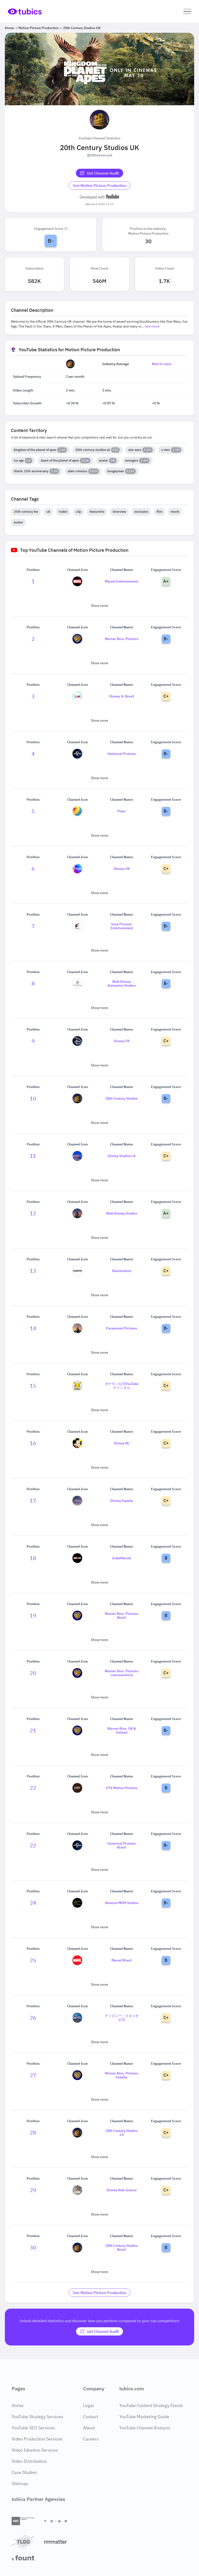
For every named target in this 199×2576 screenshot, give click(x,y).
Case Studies (24, 2472)
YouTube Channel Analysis (144, 2428)
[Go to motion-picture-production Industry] (99, 185)
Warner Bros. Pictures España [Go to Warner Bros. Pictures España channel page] (121, 2075)
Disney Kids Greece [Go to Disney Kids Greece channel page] (122, 2190)
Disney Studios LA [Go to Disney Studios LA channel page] (121, 1156)
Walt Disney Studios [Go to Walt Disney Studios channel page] (121, 1213)
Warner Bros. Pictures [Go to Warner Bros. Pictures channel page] (121, 639)
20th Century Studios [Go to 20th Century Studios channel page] (121, 1098)
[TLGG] (26, 2541)
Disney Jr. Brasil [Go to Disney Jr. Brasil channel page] (121, 696)
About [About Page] (89, 2428)
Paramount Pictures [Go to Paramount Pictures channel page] (121, 1328)
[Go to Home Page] (25, 11)
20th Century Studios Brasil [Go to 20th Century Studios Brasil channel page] (121, 2247)
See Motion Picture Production (99, 185)
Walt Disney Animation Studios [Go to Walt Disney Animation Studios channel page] (121, 983)
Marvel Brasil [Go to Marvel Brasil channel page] (121, 1960)
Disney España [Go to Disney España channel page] (121, 1500)
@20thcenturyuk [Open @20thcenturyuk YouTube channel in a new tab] (99, 155)
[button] (187, 11)
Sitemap (20, 2483)
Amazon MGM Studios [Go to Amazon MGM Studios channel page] (121, 1903)
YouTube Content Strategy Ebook (151, 2405)
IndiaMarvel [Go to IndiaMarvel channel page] (121, 1558)
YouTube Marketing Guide (144, 2416)
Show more (99, 605)
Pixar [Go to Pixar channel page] (122, 811)
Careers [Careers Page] (91, 2439)
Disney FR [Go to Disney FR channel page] (121, 1041)
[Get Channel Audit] (99, 173)
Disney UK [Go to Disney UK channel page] (122, 868)
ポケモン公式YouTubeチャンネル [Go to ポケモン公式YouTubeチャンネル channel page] (121, 1386)
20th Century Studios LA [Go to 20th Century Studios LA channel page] (121, 2132)
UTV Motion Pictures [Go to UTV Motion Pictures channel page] (121, 1788)
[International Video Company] (26, 2521)
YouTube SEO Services (33, 2428)
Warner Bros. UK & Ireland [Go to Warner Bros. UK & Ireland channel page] (121, 1730)
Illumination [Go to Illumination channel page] (121, 1271)
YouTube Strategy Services (37, 2416)
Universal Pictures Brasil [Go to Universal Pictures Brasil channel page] (121, 1845)
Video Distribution (29, 2461)
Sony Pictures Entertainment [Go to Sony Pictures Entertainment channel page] (122, 926)
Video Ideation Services (35, 2450)
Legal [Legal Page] (88, 2405)
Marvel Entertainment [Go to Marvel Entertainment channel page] (121, 581)
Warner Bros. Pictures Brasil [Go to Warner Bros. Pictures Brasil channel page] (121, 1615)
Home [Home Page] (18, 2405)
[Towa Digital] (58, 2521)
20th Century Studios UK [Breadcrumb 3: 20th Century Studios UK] (82, 28)
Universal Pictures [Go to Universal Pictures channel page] (121, 754)
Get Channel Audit (99, 173)
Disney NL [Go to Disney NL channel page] (121, 1443)
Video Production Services (37, 2439)
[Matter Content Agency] (58, 2542)
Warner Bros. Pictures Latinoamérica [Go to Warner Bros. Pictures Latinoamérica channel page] (121, 1673)
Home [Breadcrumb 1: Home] (9, 28)
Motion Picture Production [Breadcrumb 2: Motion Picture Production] (38, 28)
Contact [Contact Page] (90, 2416)
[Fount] (26, 2557)
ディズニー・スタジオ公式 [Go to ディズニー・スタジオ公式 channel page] (122, 2018)
